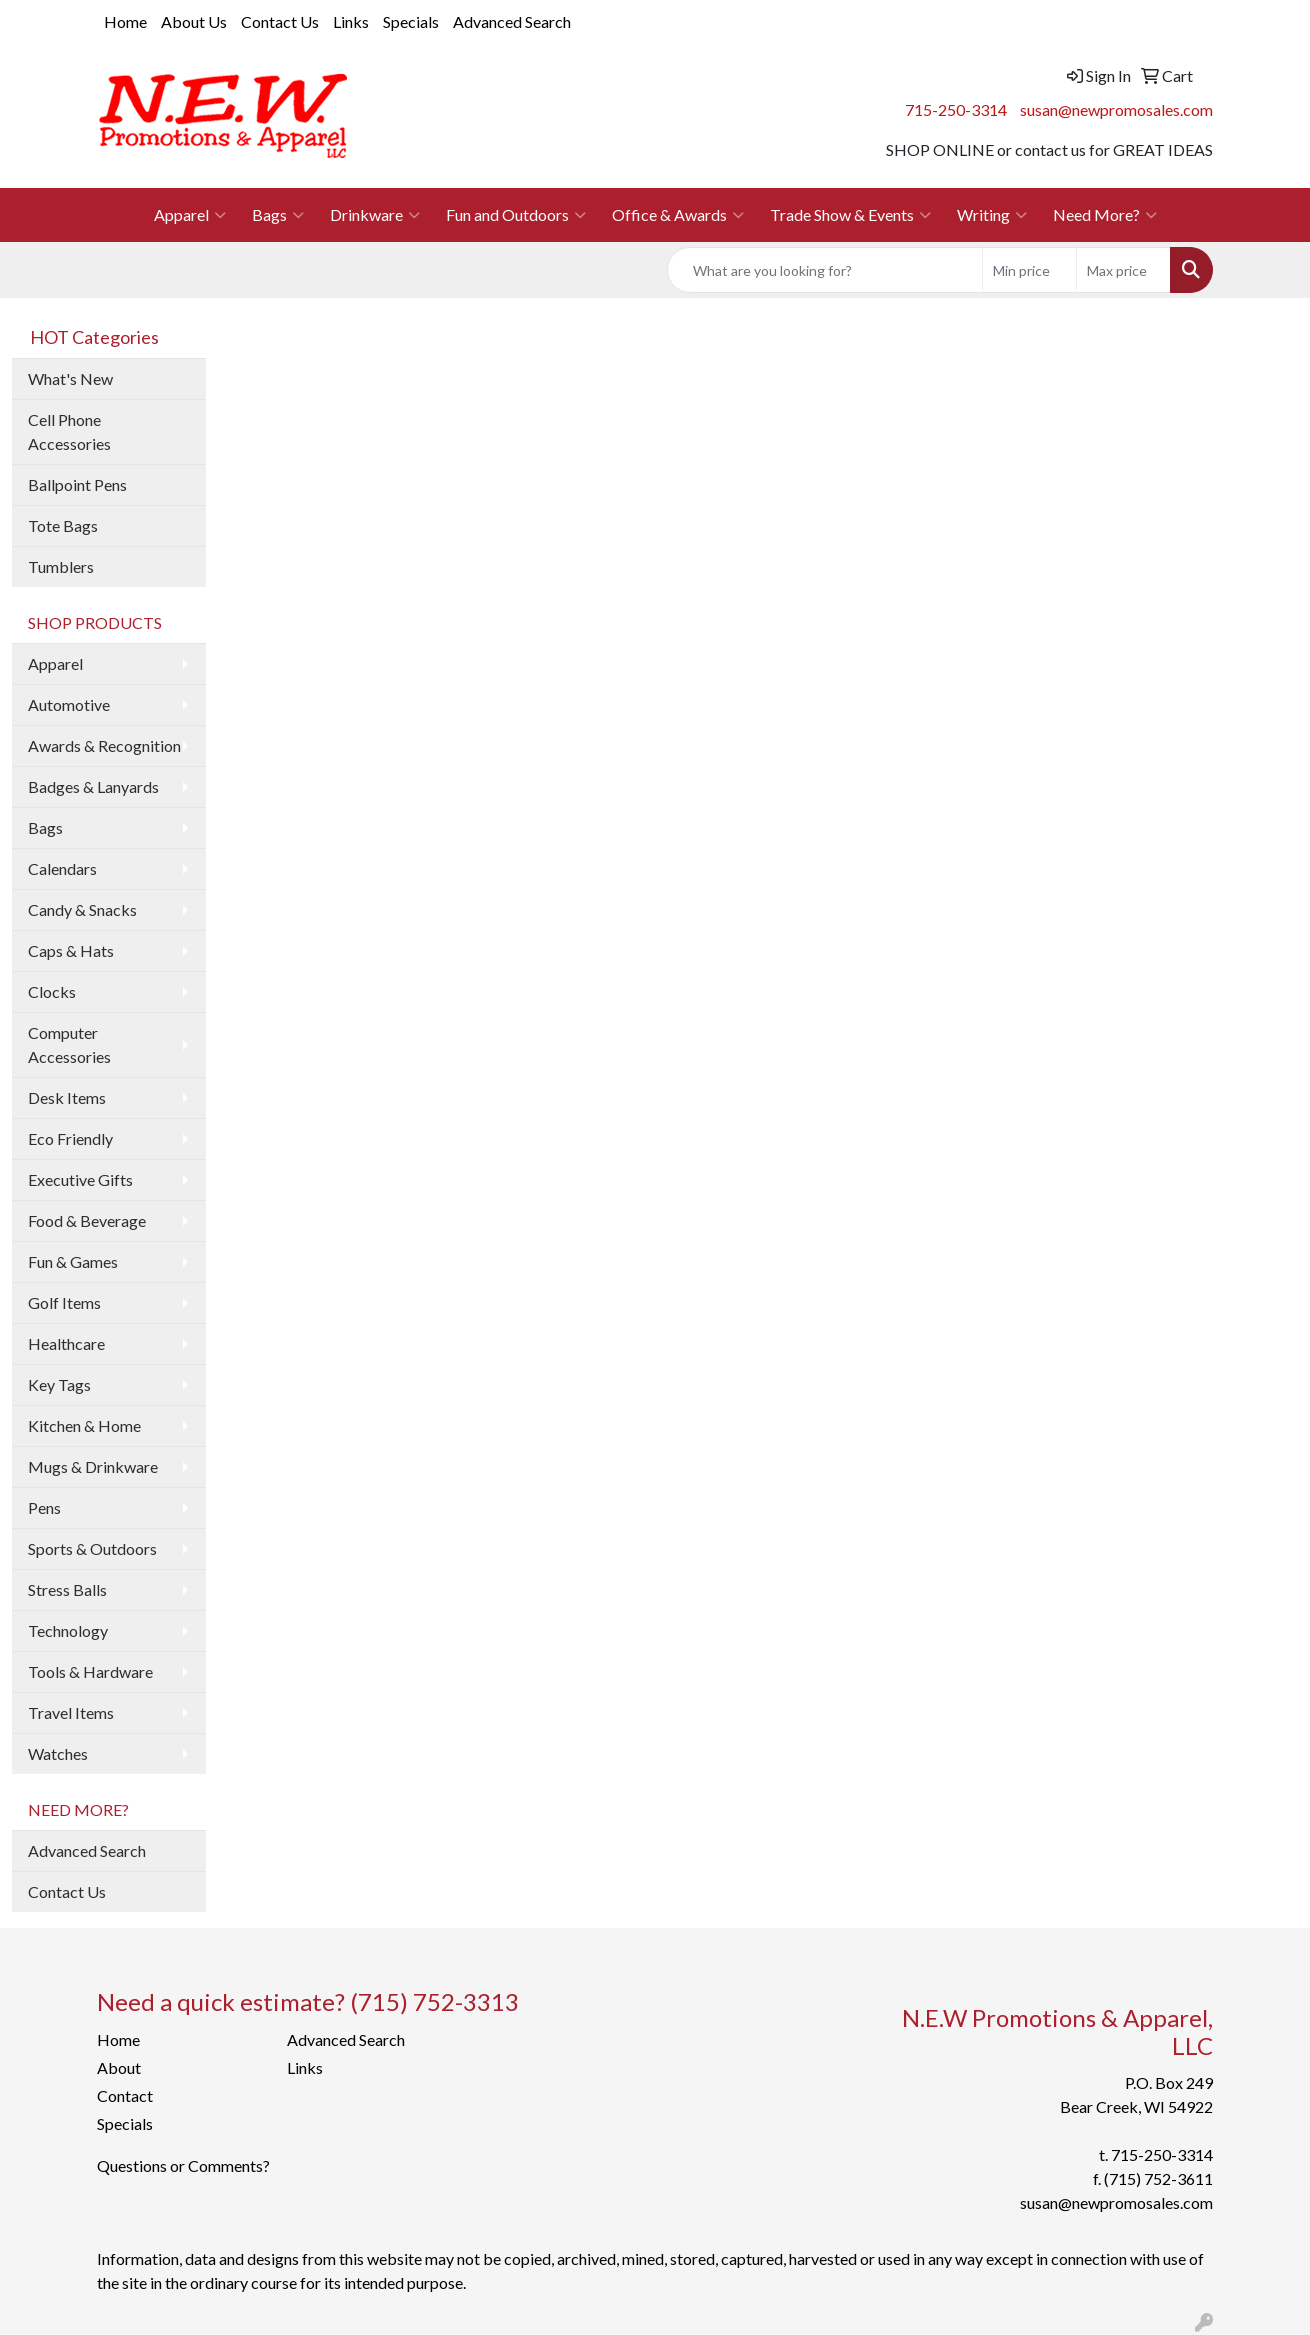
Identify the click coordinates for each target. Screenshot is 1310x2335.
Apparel (190, 215)
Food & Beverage (87, 1220)
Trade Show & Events (850, 215)
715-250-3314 (956, 109)
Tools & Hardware (90, 1671)
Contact (125, 2095)
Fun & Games (73, 1261)
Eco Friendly (70, 1138)
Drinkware (375, 215)
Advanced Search (512, 21)
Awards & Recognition (104, 745)
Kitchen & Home (84, 1425)
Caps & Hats (71, 950)
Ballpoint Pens (77, 484)
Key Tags (59, 1384)
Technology (68, 1630)
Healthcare (66, 1343)
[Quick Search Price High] (1123, 270)
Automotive (69, 704)
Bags (278, 215)
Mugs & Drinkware (93, 1466)
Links (351, 21)
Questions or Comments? (183, 2165)
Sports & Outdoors (92, 1548)
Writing (992, 215)
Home (125, 21)
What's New (70, 378)
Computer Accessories (69, 1044)
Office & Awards (678, 215)
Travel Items (71, 1712)
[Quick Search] (825, 270)
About (119, 2067)
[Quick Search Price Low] (1029, 270)
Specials (411, 21)
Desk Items (67, 1097)
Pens (44, 1507)
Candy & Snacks (82, 909)
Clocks (52, 991)
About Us (194, 21)
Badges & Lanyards (93, 786)
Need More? (1105, 215)
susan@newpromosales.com (1116, 109)
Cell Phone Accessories (69, 431)
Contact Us (280, 21)
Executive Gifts (80, 1179)
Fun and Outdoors (516, 215)
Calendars (62, 868)
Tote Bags (63, 525)
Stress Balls (67, 1589)
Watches (58, 1753)
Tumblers (61, 566)
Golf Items (64, 1302)
